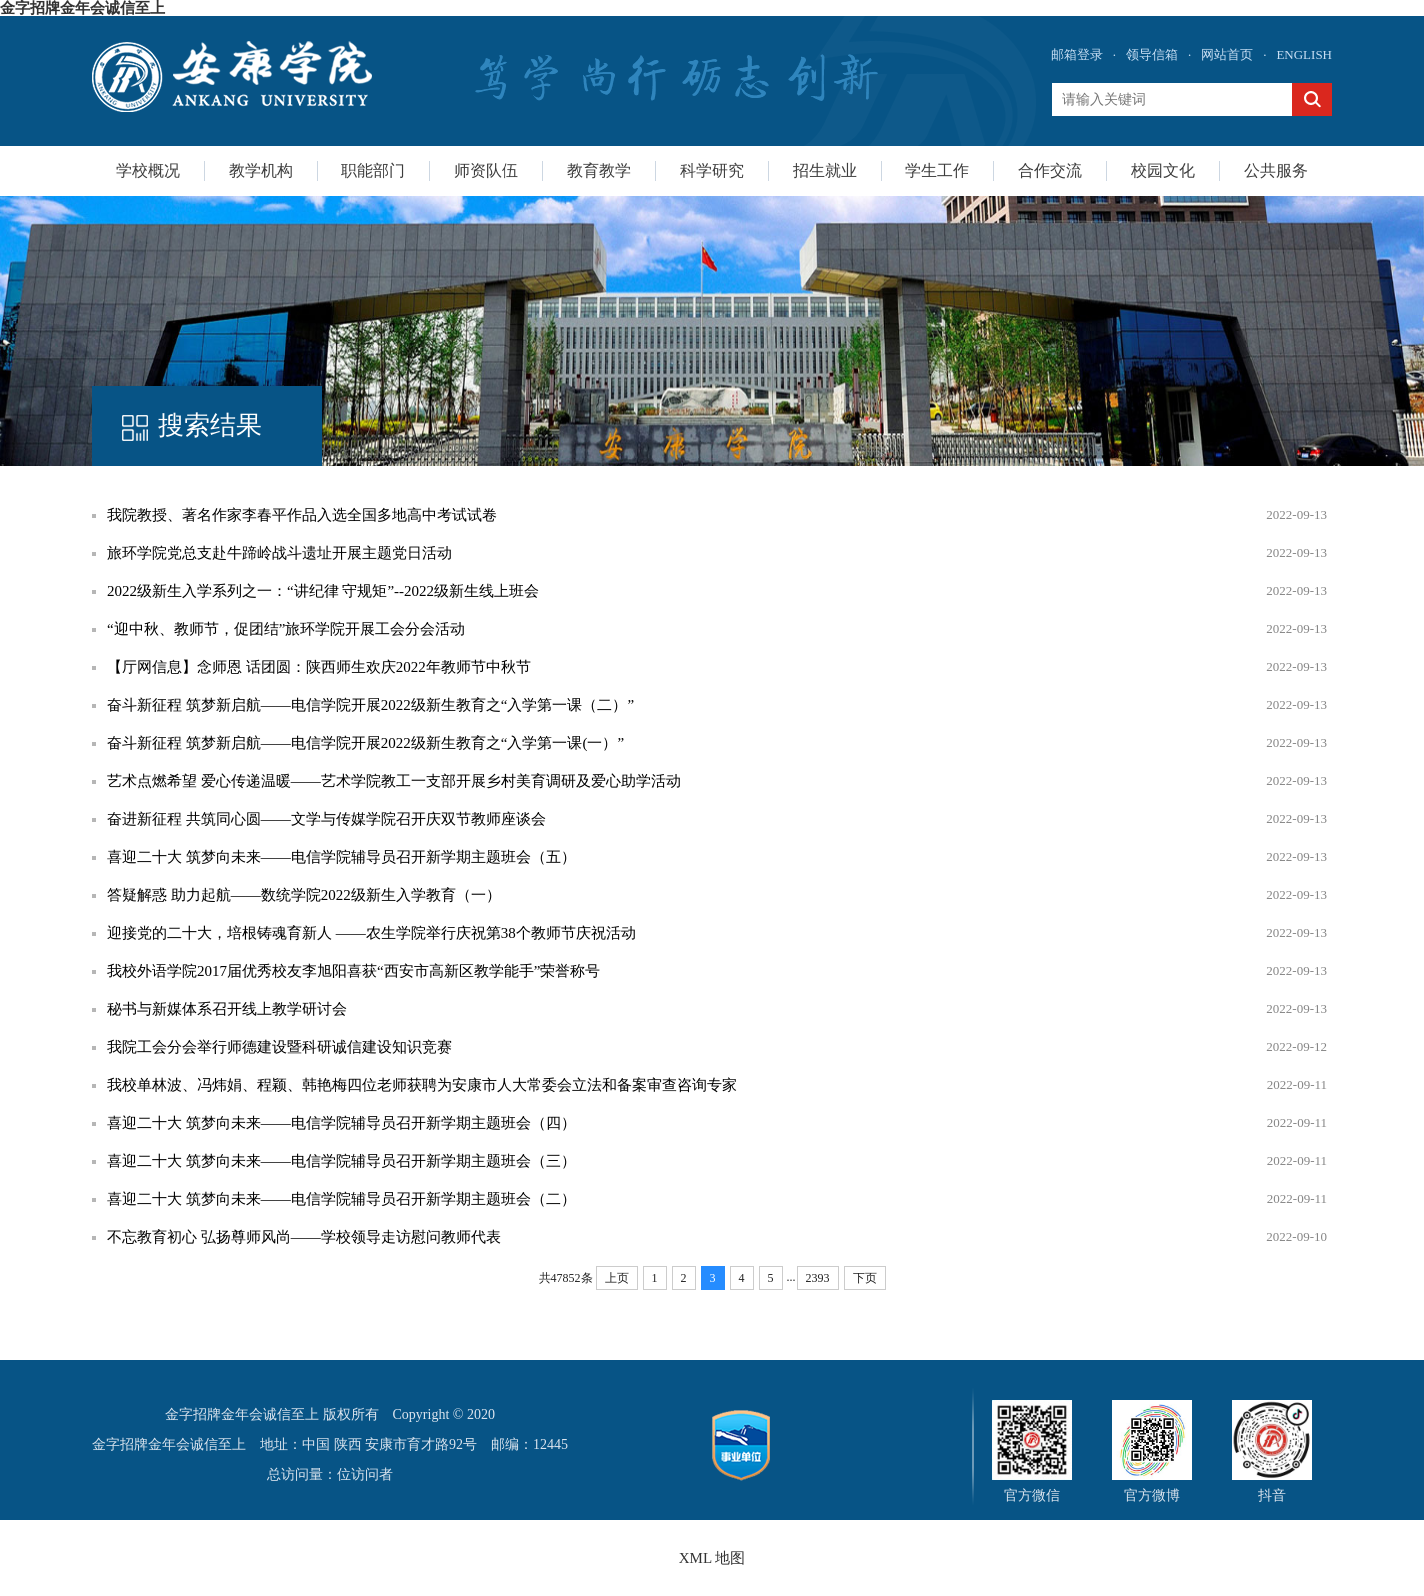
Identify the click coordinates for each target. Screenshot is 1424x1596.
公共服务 (1276, 170)
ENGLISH (1304, 54)
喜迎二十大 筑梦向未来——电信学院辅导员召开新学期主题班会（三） (341, 1161)
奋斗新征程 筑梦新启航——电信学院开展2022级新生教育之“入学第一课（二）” (370, 705)
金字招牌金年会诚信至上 (82, 8)
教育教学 (599, 170)
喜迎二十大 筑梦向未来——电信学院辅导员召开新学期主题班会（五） (341, 857)
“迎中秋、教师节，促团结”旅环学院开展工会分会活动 (286, 629)
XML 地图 (712, 1558)
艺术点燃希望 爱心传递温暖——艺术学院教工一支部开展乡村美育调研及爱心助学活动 (394, 781)
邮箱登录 (1077, 54)
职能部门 (373, 170)
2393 (818, 1278)
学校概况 (148, 170)
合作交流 (1050, 170)
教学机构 (261, 170)
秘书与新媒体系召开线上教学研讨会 (227, 1009)
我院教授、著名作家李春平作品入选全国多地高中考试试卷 (302, 515)
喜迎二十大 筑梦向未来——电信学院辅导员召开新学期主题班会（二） (341, 1199)
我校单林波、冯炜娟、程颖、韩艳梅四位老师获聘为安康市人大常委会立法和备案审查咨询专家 (422, 1085)
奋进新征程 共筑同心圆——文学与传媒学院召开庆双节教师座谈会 (326, 819)
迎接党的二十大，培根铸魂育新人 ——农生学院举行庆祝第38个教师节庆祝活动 (371, 933)
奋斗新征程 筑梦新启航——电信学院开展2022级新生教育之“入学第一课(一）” (365, 743)
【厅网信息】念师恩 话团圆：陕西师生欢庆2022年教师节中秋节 (319, 667)
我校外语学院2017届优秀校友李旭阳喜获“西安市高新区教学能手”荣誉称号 (353, 971)
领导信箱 (1152, 54)
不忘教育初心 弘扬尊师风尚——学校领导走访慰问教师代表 (304, 1237)
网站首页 (1227, 54)
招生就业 (825, 170)
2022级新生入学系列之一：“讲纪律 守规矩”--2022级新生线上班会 (323, 591)
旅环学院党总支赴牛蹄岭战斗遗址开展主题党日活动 (279, 553)
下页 (865, 1278)
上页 (617, 1278)
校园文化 (1163, 170)
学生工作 (937, 170)
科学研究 (712, 170)
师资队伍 (486, 170)
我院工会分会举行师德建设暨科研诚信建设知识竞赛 (279, 1047)
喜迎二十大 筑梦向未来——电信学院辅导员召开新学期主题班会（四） (341, 1123)
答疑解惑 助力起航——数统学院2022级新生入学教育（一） (304, 895)
